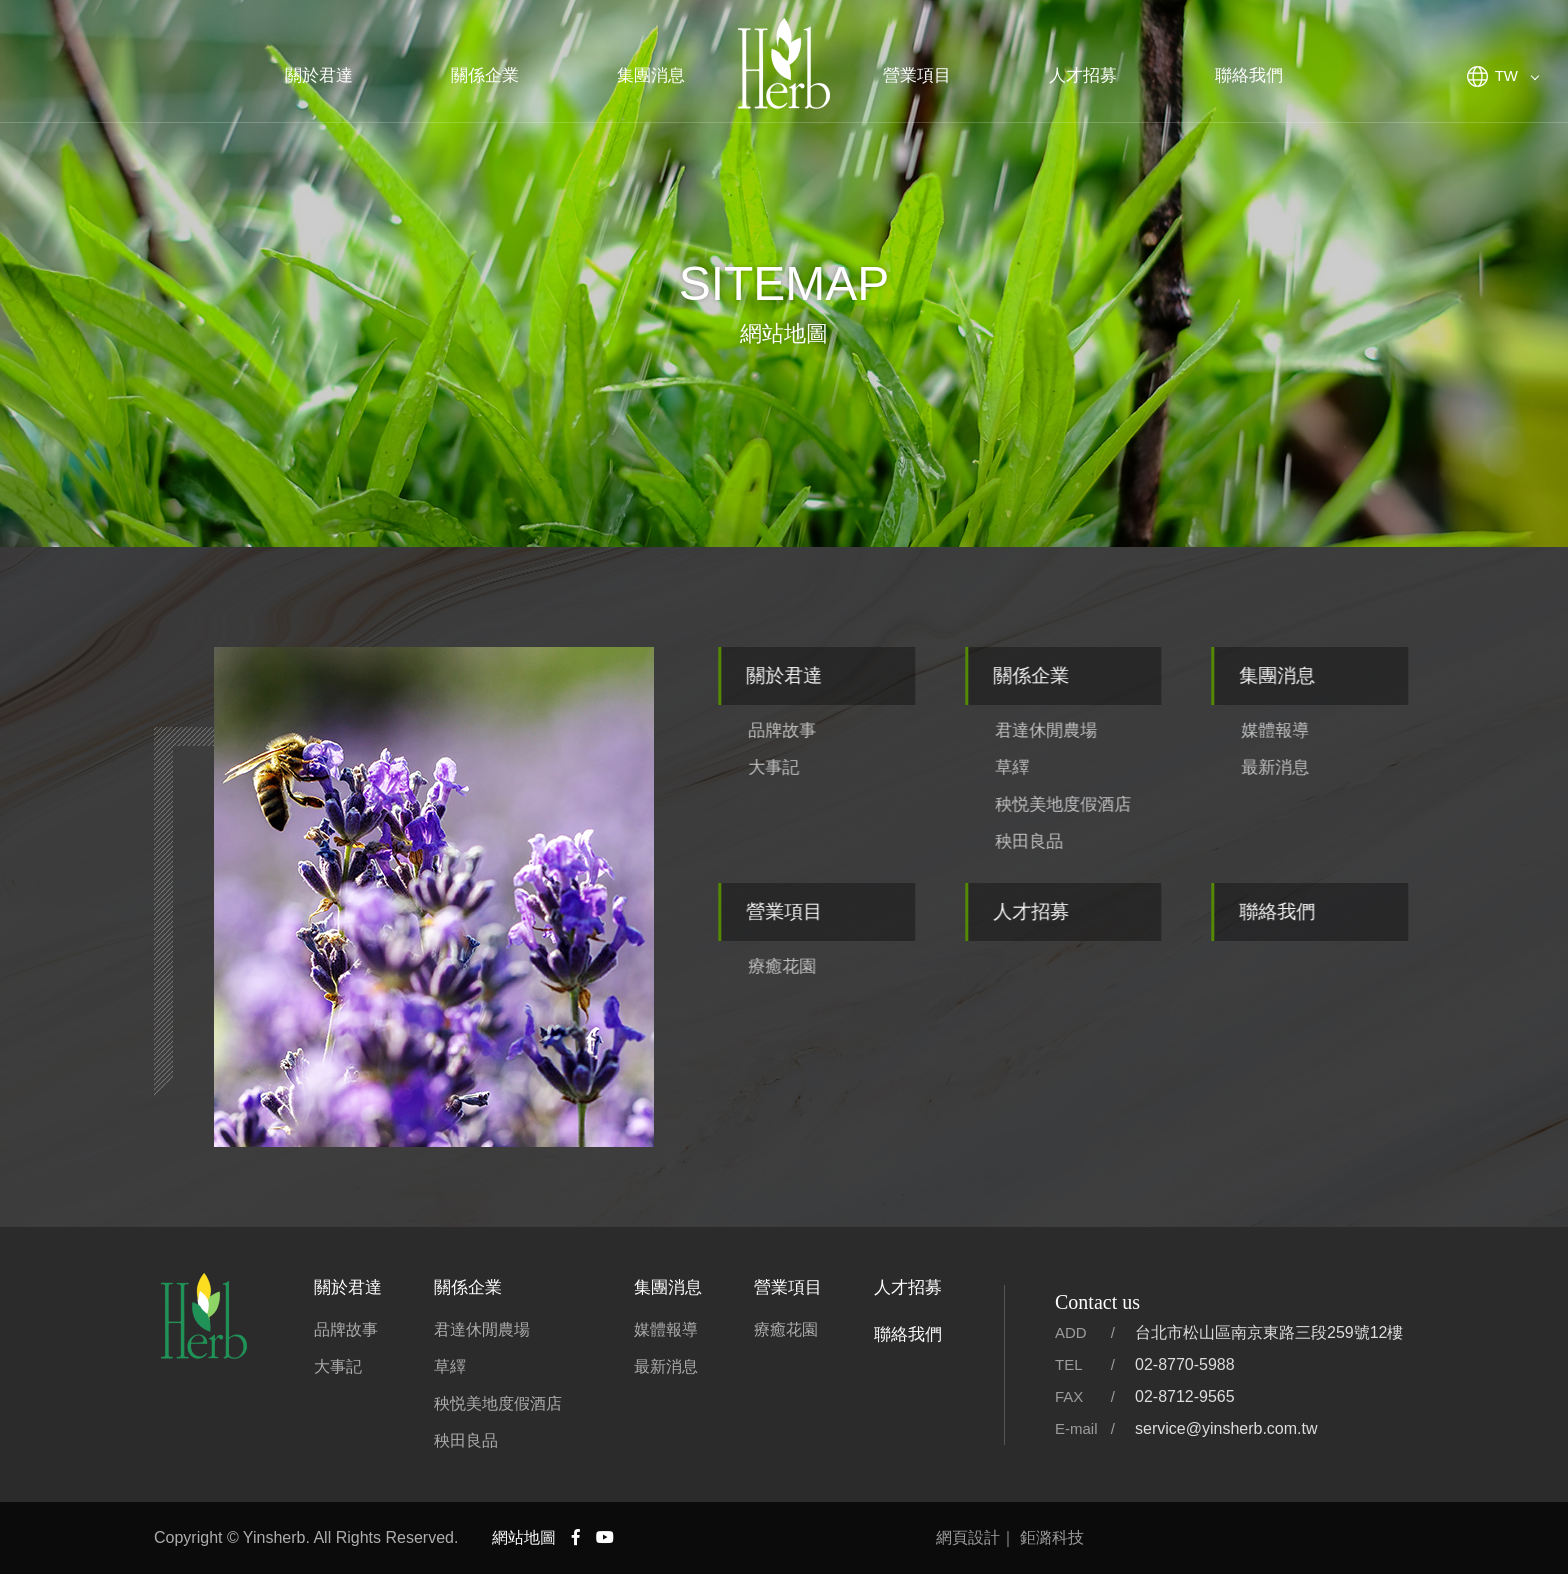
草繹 (1063, 767)
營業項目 (917, 75)
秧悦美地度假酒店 (1114, 804)
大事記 (824, 767)
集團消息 (651, 75)
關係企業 (485, 75)
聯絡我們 (1249, 75)
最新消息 (1327, 767)
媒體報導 (1327, 730)
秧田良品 (1080, 841)
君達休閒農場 (1097, 730)
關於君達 (319, 75)
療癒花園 (833, 966)
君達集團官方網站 (784, 65)
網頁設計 (968, 1537)
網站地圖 (524, 1537)
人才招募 (1083, 75)
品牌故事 (833, 730)
